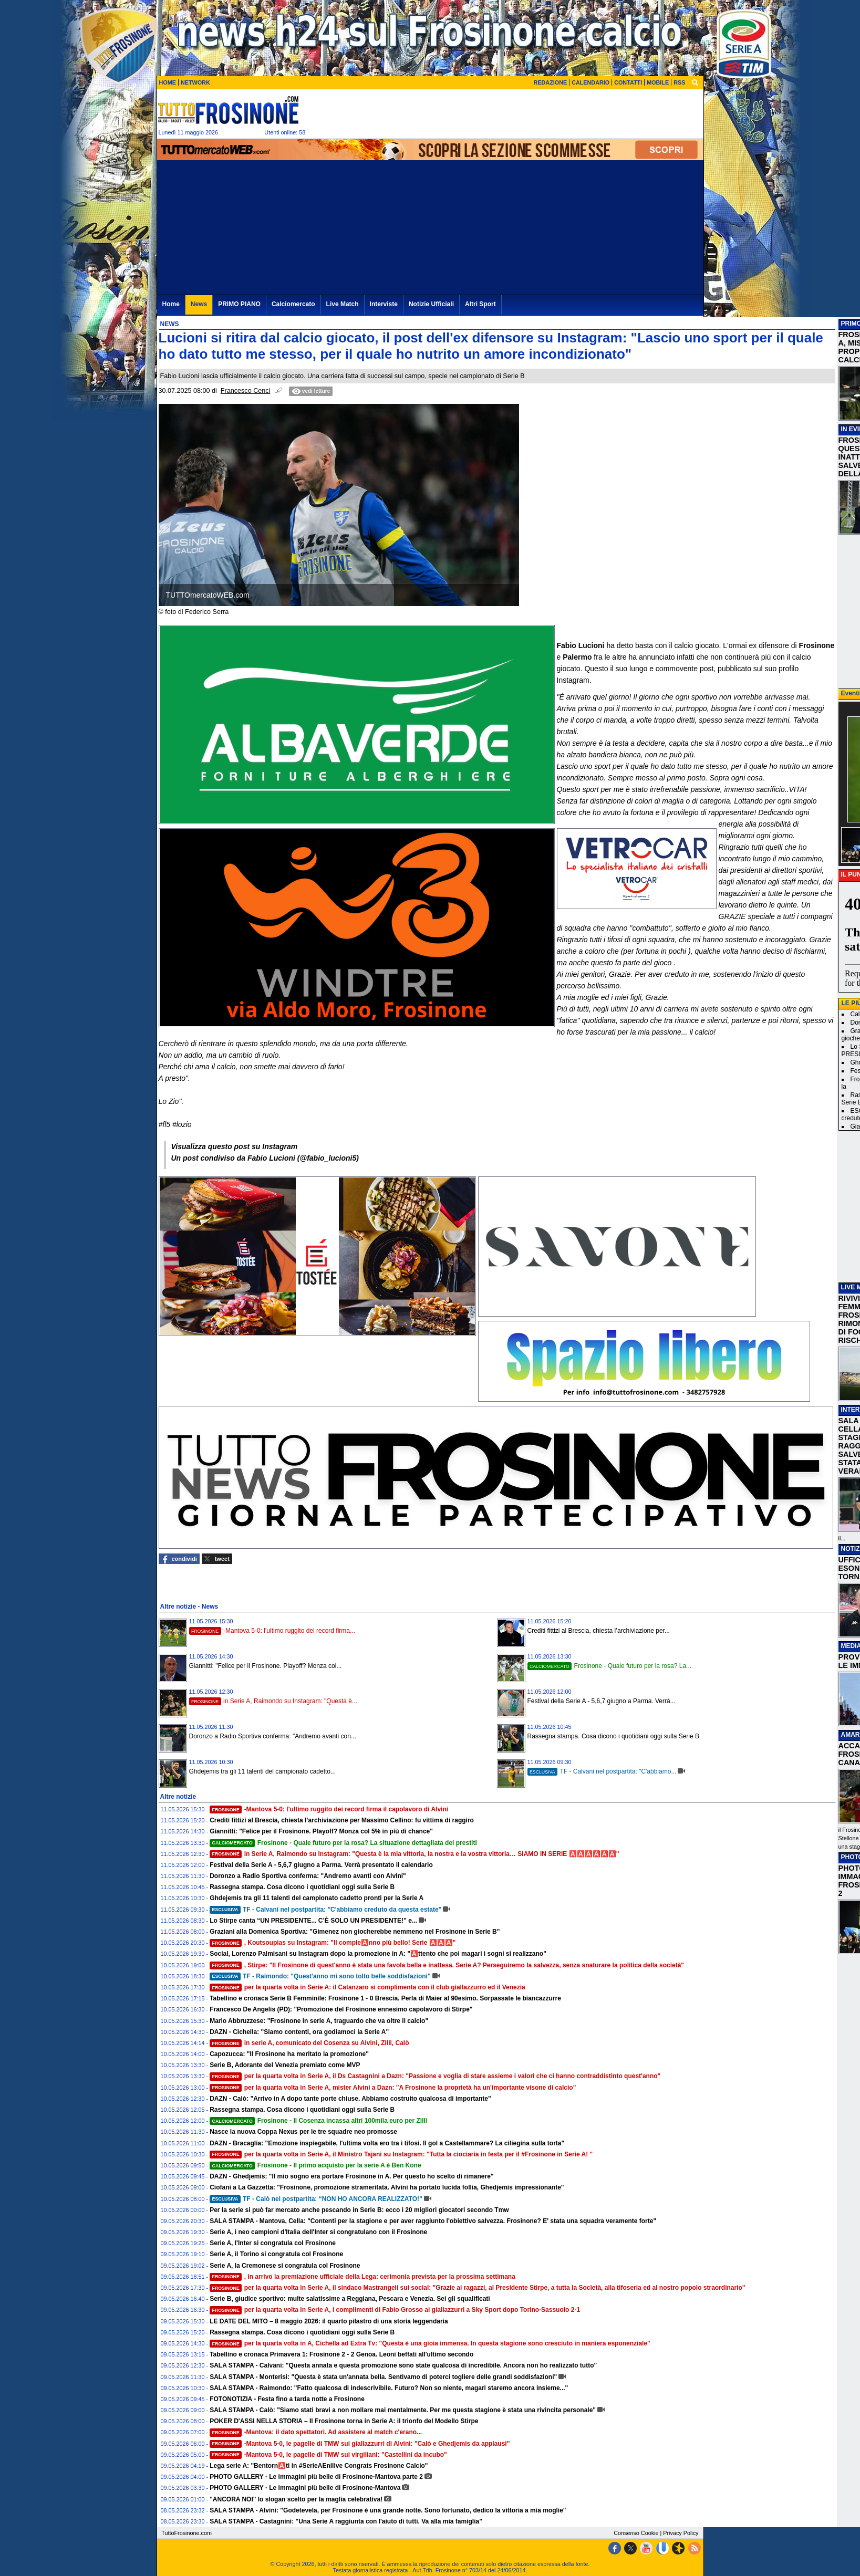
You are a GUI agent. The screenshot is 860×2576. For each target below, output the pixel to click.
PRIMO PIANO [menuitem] (239, 304)
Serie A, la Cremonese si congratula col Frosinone (285, 2265)
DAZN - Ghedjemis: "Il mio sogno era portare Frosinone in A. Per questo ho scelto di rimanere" (351, 2176)
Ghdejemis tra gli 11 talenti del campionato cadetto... (262, 1771)
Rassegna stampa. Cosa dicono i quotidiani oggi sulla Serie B (613, 1736)
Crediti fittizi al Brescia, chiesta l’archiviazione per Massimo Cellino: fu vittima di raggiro (342, 1820)
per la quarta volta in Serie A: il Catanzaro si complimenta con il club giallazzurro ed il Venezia (367, 1987)
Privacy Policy (680, 2533)
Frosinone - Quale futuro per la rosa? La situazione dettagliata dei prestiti (343, 1843)
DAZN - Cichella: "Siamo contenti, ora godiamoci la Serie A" (299, 2032)
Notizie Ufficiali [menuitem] (431, 304)
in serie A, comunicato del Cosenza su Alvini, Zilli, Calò (309, 2043)
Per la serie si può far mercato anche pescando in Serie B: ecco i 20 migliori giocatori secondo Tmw (359, 2210)
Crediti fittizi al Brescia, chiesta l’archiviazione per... (598, 1630)
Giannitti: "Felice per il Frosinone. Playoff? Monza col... (265, 1666)
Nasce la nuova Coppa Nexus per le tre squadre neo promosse (303, 2131)
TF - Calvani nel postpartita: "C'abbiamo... (602, 1771)
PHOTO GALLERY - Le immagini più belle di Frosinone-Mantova (305, 2487)
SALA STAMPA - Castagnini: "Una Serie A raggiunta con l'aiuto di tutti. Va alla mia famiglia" (346, 2521)
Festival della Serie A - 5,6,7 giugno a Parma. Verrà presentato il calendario (321, 1865)
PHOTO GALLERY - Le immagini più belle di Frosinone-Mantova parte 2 (316, 2476)
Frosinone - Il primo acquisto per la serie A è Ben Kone (315, 2165)
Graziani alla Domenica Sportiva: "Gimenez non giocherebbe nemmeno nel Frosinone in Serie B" (355, 1931)
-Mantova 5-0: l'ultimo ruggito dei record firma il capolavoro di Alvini (329, 1809)
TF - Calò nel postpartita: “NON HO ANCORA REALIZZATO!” (316, 2199)
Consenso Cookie (636, 2533)
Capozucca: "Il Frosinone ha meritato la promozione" (289, 2054)
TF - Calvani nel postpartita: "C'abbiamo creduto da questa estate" (325, 1909)
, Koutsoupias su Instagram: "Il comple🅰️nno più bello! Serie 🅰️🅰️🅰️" (332, 1942)
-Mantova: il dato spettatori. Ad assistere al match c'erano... (316, 2432)
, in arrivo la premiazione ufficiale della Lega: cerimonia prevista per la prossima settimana (362, 2276)
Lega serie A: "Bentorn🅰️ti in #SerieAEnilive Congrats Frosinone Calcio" (319, 2465)
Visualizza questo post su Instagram (234, 1146)
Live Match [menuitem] (342, 304)
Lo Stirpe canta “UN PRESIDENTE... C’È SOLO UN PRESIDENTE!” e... (313, 1920)
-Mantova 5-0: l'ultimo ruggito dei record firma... (272, 1630)
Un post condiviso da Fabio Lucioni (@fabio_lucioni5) (265, 1158)
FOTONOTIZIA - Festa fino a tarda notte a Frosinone (287, 2399)
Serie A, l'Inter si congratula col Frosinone (273, 2243)
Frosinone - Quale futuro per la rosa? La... (609, 1666)
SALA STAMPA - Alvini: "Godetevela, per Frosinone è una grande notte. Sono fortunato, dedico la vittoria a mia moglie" (388, 2510)
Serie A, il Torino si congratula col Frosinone (276, 2254)
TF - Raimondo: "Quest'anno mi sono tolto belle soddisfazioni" (320, 1976)
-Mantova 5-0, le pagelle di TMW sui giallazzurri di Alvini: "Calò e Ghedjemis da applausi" (360, 2443)
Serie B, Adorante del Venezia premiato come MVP (285, 2065)
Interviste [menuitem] (384, 304)
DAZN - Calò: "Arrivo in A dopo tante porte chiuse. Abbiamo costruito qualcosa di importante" (350, 2098)
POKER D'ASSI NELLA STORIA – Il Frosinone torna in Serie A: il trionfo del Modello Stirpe (344, 2421)
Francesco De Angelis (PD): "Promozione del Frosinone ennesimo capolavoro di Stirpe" (341, 2009)
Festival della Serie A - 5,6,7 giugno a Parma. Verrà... (601, 1701)
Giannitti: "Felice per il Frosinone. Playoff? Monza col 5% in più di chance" (321, 1831)
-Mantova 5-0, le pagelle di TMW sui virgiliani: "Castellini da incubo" (328, 2454)
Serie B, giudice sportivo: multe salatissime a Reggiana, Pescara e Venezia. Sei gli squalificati (350, 2298)
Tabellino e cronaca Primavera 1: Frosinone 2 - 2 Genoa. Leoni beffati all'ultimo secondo (341, 2354)
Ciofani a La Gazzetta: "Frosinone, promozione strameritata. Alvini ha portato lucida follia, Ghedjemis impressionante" (387, 2187)
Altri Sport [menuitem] (480, 304)
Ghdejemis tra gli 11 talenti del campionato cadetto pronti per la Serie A (316, 1898)
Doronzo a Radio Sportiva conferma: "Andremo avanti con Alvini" (308, 1876)
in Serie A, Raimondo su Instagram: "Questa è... (273, 1701)
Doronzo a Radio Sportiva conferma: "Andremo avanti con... (272, 1736)
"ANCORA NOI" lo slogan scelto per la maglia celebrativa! (296, 2499)
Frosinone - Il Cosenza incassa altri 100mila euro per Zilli (318, 2120)
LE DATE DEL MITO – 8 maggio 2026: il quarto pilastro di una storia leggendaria (329, 2321)
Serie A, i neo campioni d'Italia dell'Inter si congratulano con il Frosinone (318, 2232)
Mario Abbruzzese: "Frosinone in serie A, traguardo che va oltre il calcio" (319, 2021)
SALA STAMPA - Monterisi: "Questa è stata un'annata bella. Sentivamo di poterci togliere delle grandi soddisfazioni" (383, 2377)
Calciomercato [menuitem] (293, 304)
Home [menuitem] (171, 304)
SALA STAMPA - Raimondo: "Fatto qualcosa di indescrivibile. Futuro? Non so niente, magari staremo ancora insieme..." (389, 2388)
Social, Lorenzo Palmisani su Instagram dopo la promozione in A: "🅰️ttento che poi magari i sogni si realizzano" (378, 1953)
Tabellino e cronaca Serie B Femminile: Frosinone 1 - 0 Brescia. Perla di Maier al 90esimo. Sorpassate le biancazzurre (385, 1998)
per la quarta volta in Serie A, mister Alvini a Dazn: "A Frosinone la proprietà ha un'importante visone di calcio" (393, 2087)
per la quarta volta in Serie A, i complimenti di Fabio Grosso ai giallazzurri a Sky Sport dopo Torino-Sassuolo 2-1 (395, 2309)
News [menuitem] (199, 304)
